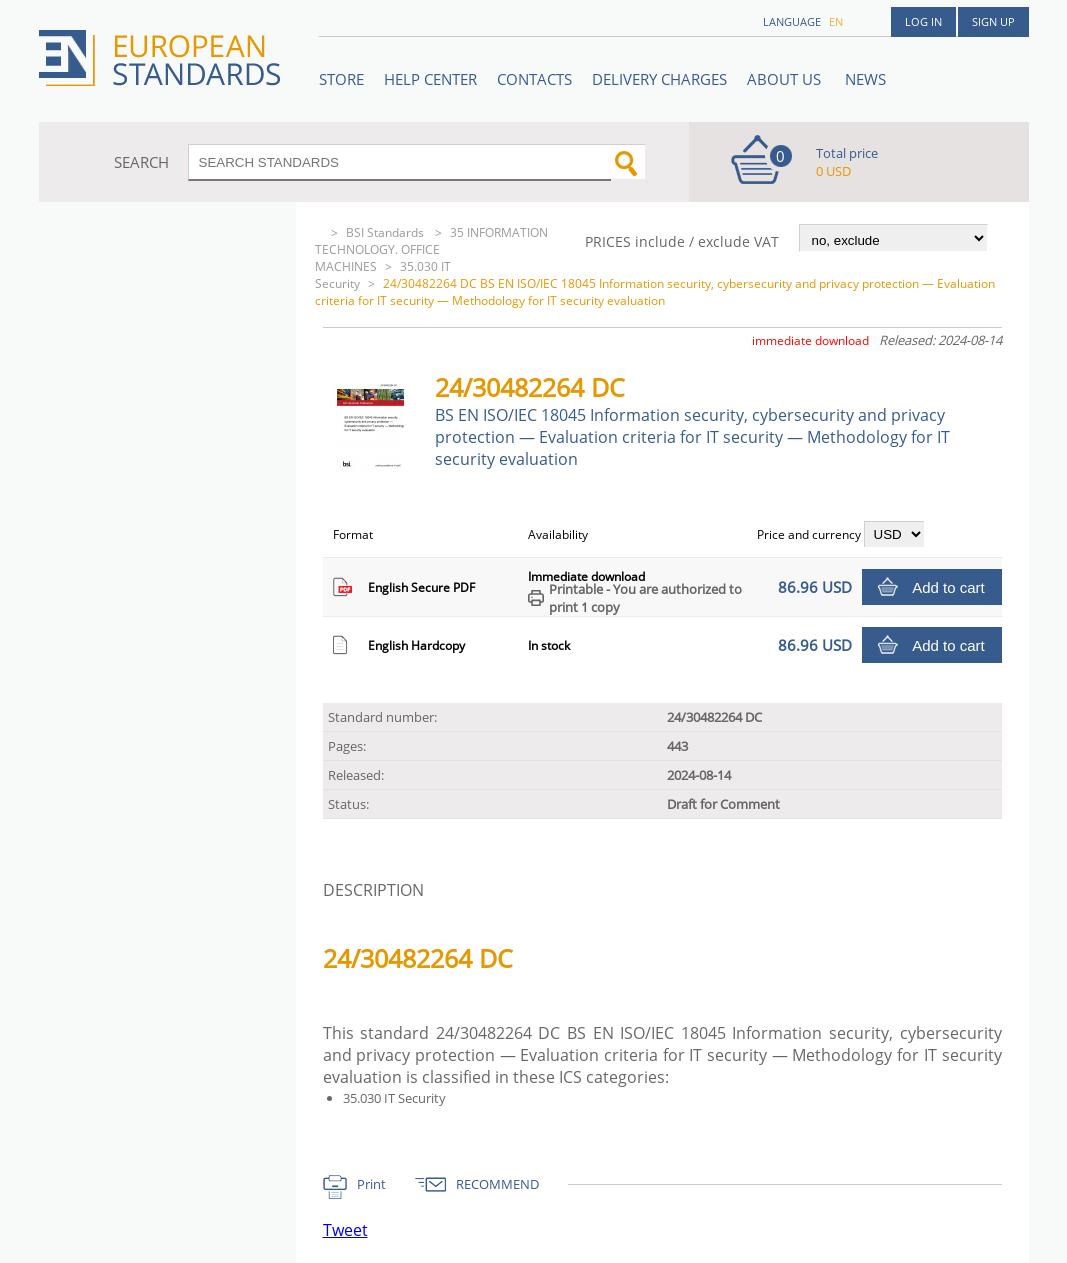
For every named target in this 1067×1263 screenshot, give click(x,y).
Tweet (345, 1230)
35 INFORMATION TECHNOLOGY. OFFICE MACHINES (431, 249)
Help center (430, 79)
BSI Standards (386, 232)
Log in (923, 21)
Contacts (534, 79)
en (836, 21)
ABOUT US (786, 79)
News (865, 79)
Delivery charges (659, 79)
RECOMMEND (497, 1184)
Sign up (993, 21)
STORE (341, 79)
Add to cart (948, 587)
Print (371, 1184)
